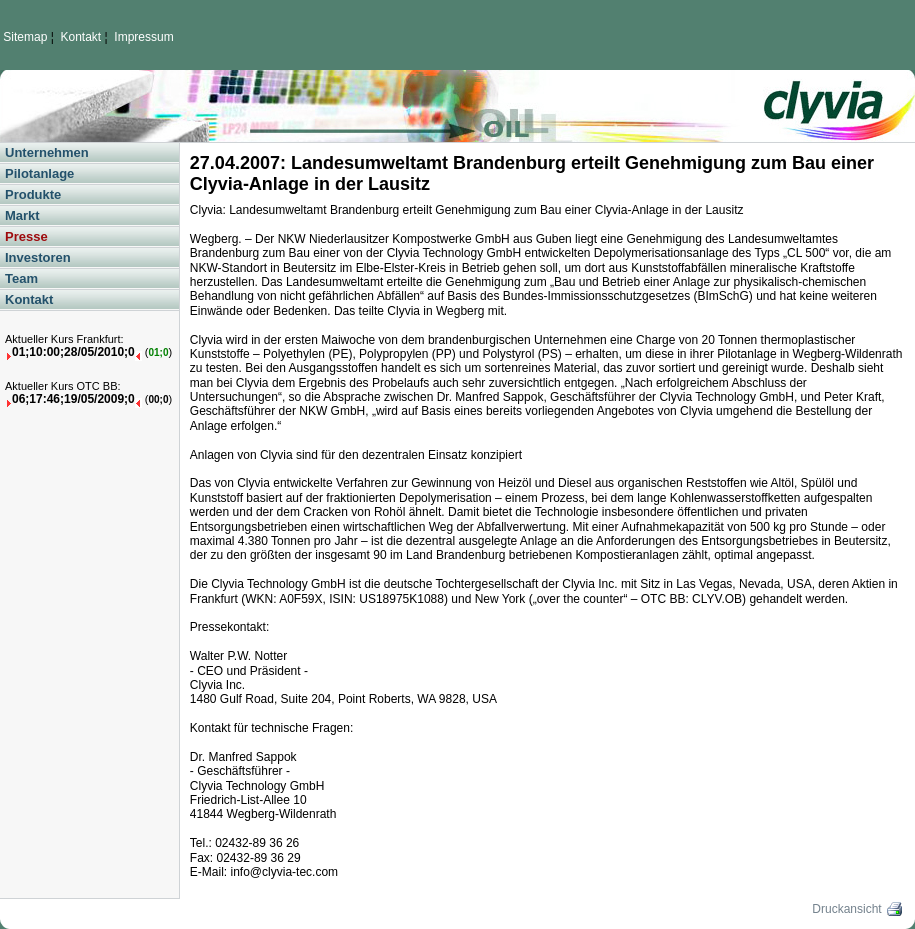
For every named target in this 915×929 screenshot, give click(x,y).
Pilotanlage (39, 173)
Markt (22, 215)
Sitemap (25, 37)
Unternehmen (47, 152)
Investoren (38, 257)
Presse (26, 236)
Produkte (33, 194)
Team (21, 278)
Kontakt (81, 37)
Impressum (143, 37)
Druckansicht (858, 909)
